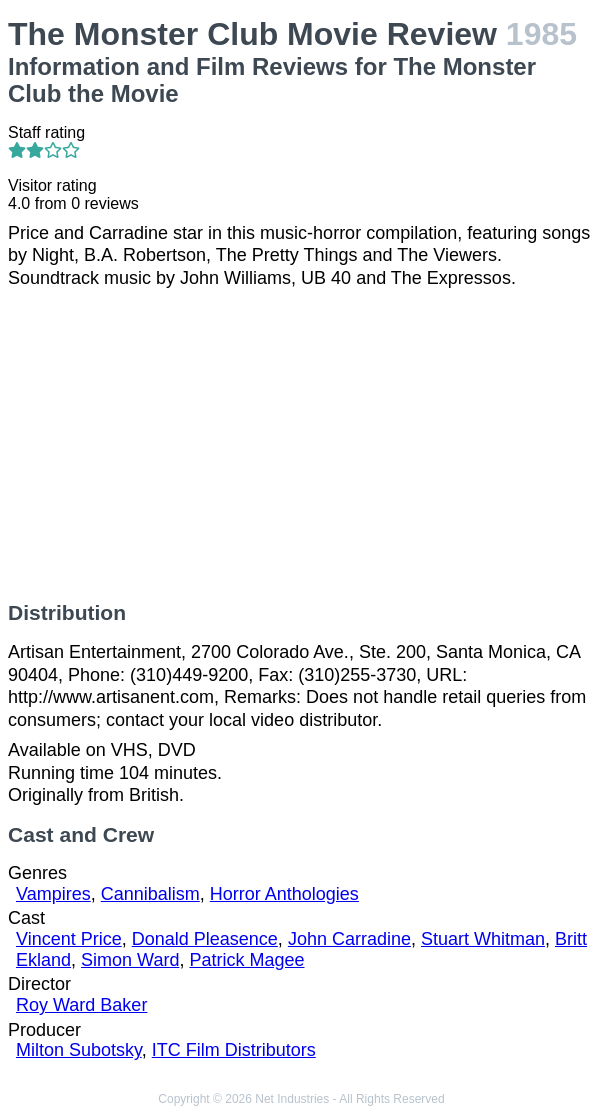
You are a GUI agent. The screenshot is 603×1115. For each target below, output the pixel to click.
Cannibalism (150, 894)
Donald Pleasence (205, 939)
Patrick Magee (246, 960)
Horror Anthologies (284, 894)
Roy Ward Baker (81, 1005)
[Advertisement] (301, 445)
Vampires (53, 894)
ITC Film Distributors (234, 1050)
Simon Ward (130, 960)
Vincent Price (69, 939)
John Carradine (349, 939)
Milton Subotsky (79, 1050)
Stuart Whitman (483, 939)
